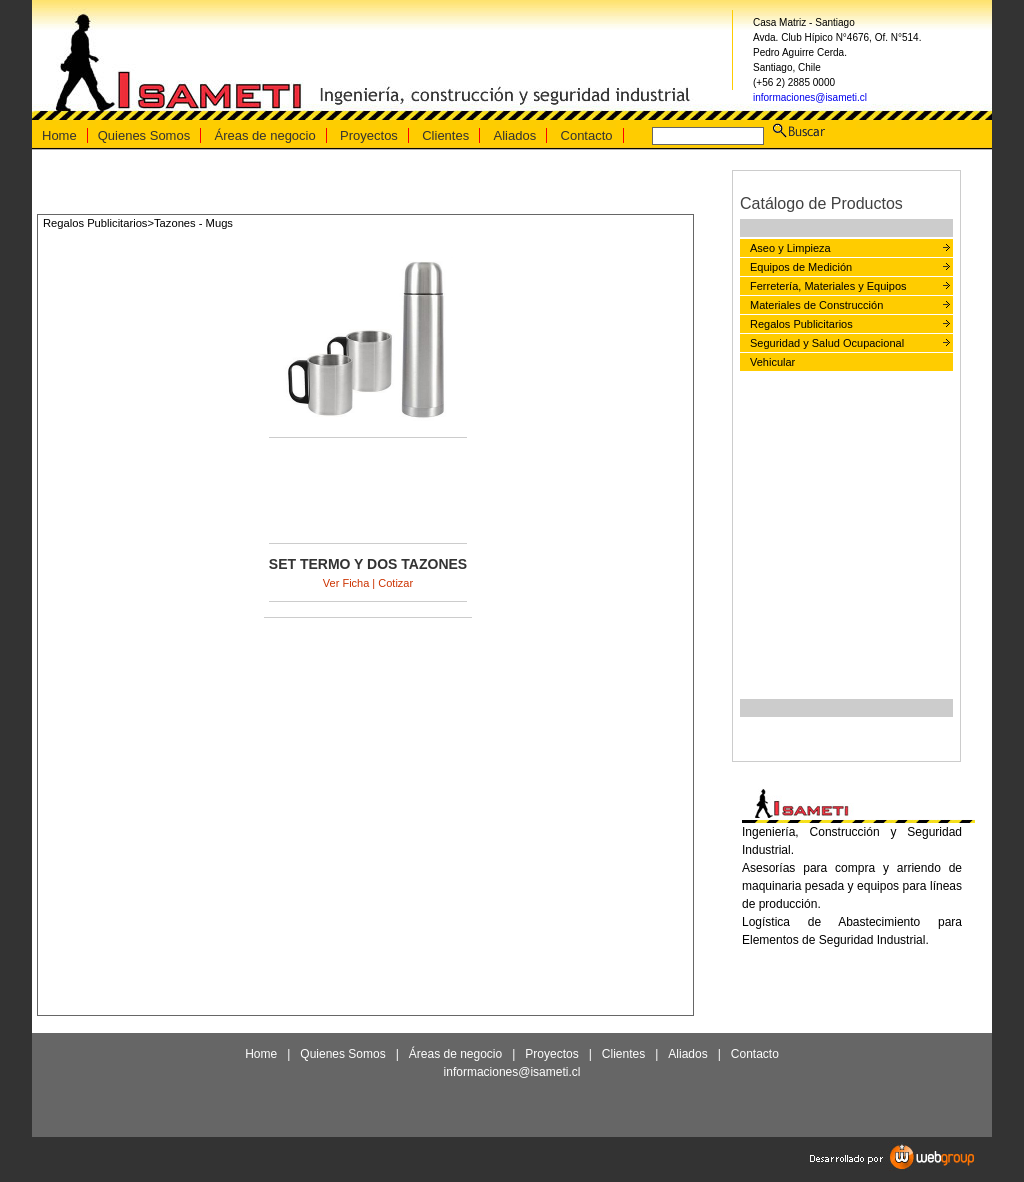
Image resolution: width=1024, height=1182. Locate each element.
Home (59, 135)
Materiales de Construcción (816, 305)
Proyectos (369, 135)
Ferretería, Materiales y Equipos (828, 286)
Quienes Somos (144, 135)
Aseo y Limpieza (790, 248)
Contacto (587, 135)
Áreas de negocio (265, 135)
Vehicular (772, 362)
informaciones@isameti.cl (810, 97)
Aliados (515, 135)
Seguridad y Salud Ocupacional (827, 343)
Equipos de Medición (801, 267)
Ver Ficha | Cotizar (368, 583)
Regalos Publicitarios (801, 324)
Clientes (445, 135)
